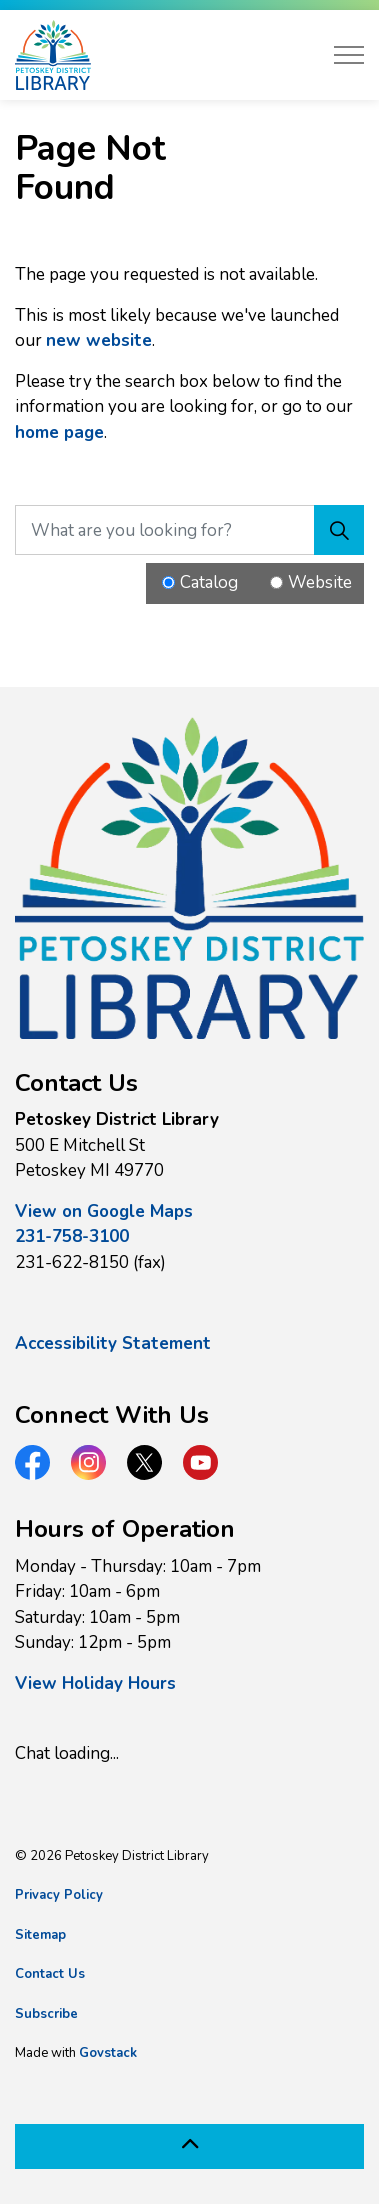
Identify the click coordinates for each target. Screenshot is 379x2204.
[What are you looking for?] (189, 530)
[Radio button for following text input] (168, 582)
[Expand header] (349, 55)
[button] (189, 878)
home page (59, 432)
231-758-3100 (72, 1236)
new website (99, 340)
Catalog (209, 582)
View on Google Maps (104, 1211)
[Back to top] (189, 2146)
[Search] (339, 530)
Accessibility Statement (113, 1343)
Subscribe (46, 2014)
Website (320, 582)
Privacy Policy (59, 1895)
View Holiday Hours (95, 1683)
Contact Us (50, 1974)
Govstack (108, 2053)
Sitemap (40, 1935)
